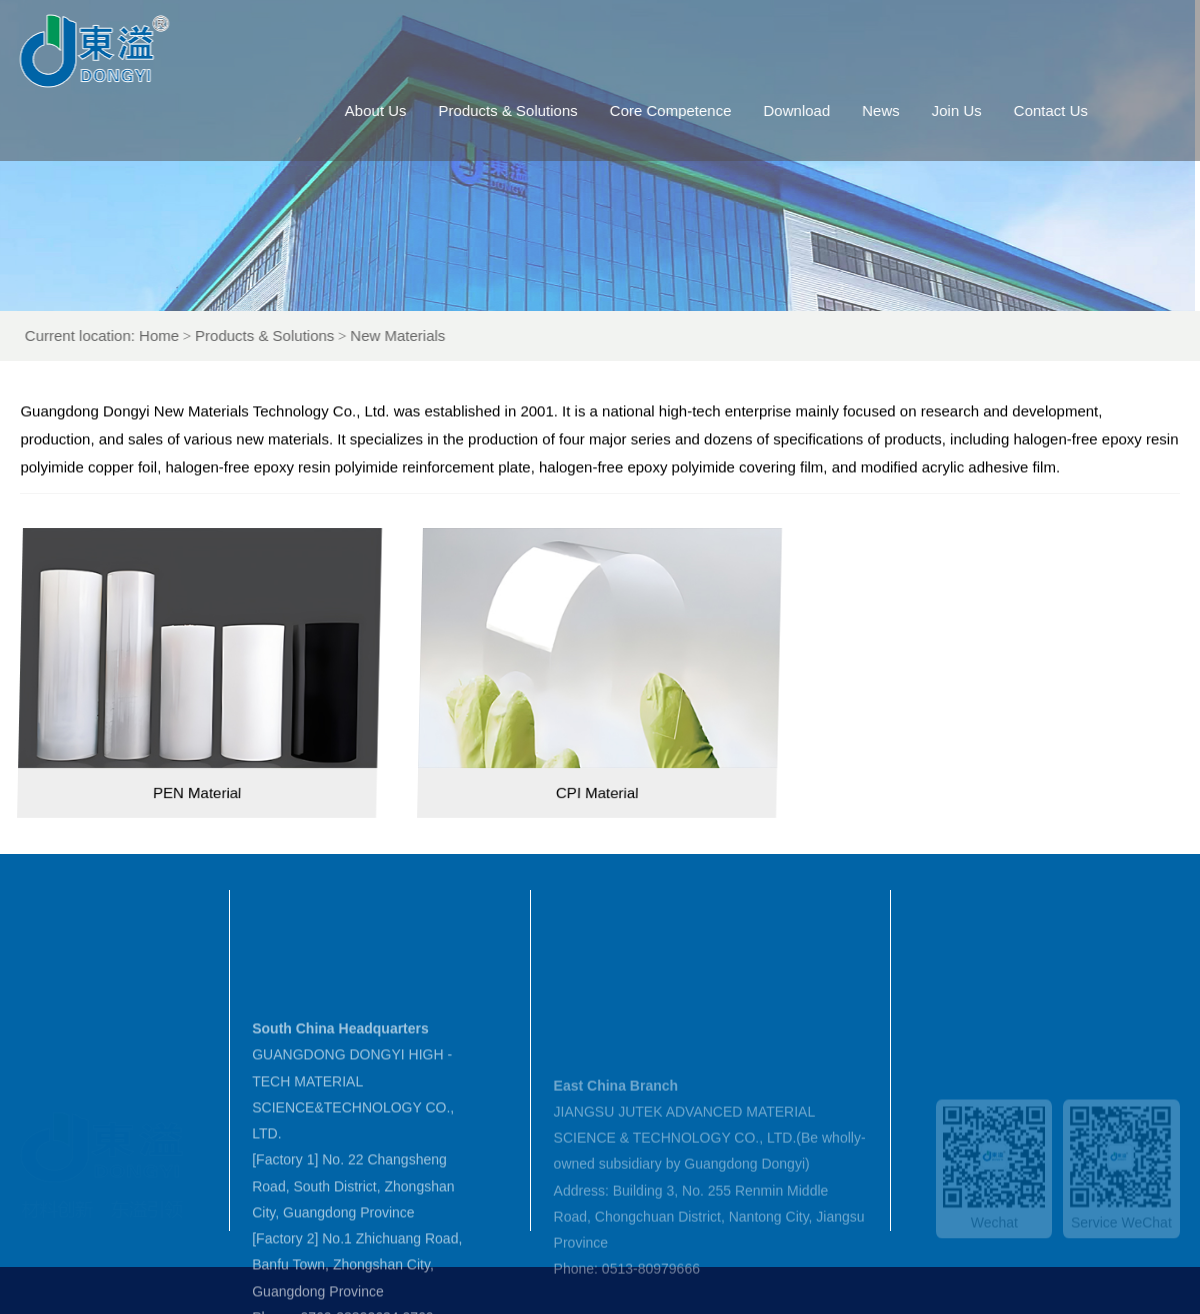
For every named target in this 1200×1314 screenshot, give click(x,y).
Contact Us (1078, 110)
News (909, 110)
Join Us (984, 110)
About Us (403, 110)
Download (824, 110)
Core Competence (698, 110)
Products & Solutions (535, 110)
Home (200, 335)
